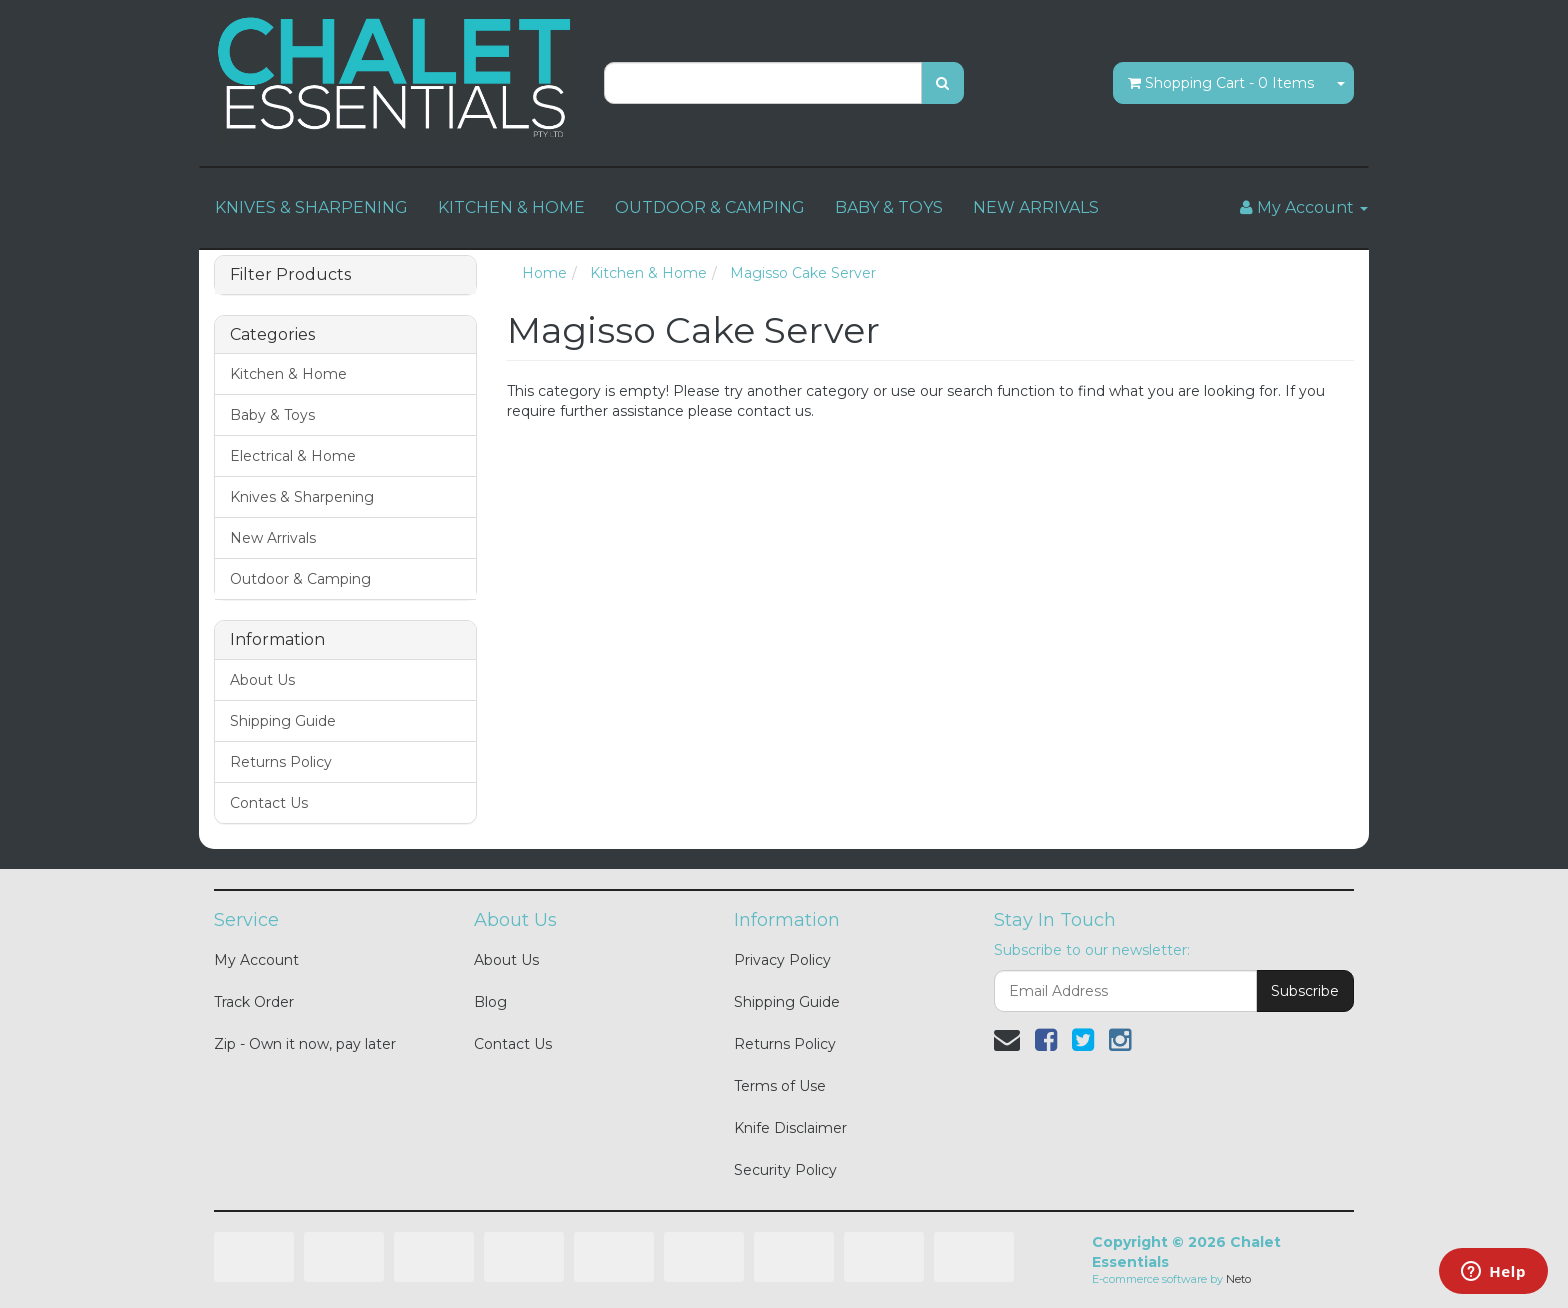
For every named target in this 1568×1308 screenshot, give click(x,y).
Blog (490, 1002)
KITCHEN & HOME (511, 207)
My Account (256, 960)
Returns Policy (281, 762)
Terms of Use (780, 1086)
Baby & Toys (272, 415)
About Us (262, 680)
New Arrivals (273, 538)
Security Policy (785, 1170)
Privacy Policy (782, 960)
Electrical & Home (293, 456)
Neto (1238, 1279)
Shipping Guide (283, 721)
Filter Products (290, 275)
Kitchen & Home (288, 374)
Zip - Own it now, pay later (305, 1044)
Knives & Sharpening (302, 497)
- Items (1221, 83)
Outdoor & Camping (300, 579)
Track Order (254, 1002)
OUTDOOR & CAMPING (710, 207)
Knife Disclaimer (790, 1128)
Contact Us (269, 803)
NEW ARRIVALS (1036, 207)
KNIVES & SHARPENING (311, 207)
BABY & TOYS (889, 207)
